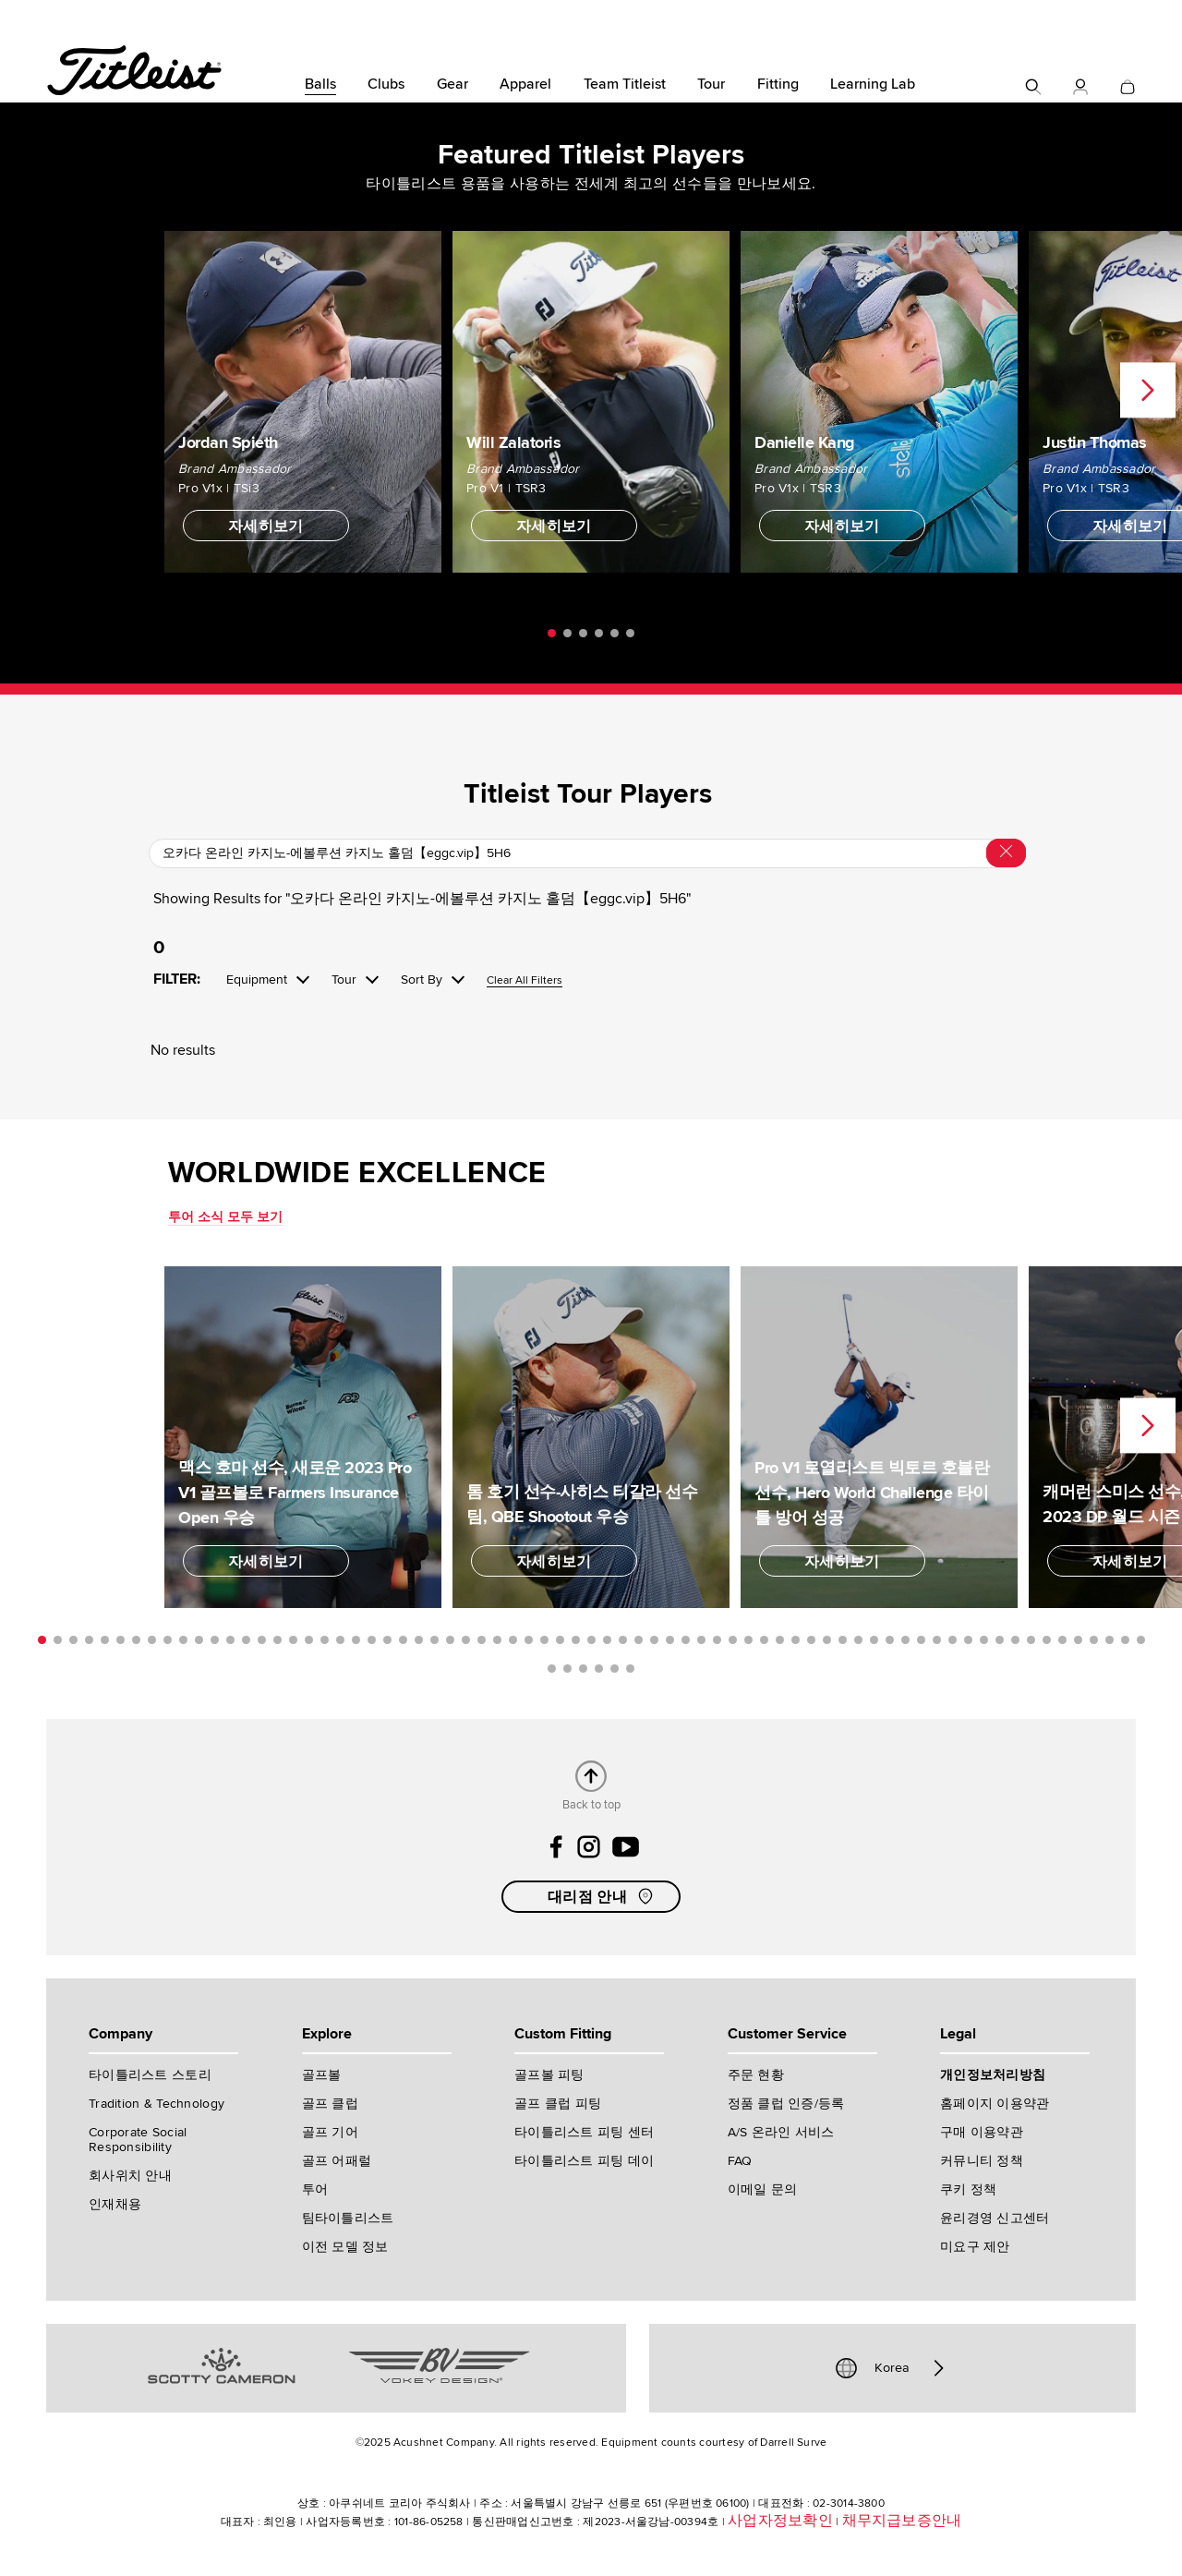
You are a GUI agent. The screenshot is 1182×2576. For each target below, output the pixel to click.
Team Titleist (625, 84)
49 (795, 1640)
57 (921, 1640)
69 (1109, 1640)
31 (513, 1640)
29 (481, 1640)
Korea (892, 2368)
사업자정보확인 (780, 2520)
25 (419, 1640)
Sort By (421, 980)
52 (842, 1640)
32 (529, 1640)
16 (277, 1640)
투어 (315, 2189)
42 (685, 1640)
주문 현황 (756, 2075)
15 (262, 1640)
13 (230, 1640)
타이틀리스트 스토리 (150, 2075)
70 (1125, 1640)
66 (1062, 1640)
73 (567, 1668)
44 (717, 1640)
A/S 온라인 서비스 (781, 2132)
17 (293, 1640)
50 (811, 1640)
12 (215, 1640)
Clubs (386, 84)
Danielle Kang (804, 442)
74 (583, 1668)
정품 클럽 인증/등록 (786, 2103)
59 (952, 1640)
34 (560, 1640)
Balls (320, 84)
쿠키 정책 (968, 2189)
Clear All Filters (524, 981)
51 (827, 1640)
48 (780, 1640)
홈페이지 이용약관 (995, 2103)
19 (324, 1640)
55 (890, 1640)
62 (999, 1640)
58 (937, 1640)
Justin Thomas (1095, 442)
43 (701, 1640)
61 (984, 1640)
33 (544, 1640)
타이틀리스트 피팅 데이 (584, 2161)
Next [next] (1148, 390)
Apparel (525, 84)
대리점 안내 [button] (602, 1896)
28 (466, 1640)
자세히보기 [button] (266, 526)
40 (654, 1640)
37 (607, 1640)
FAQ (740, 2161)
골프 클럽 (330, 2103)
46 (748, 1640)
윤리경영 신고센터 (995, 2218)
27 (450, 1640)
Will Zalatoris (513, 442)
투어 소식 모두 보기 (225, 1217)
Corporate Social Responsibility (138, 2139)
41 (670, 1640)
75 (599, 1668)
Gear (452, 84)
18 (309, 1640)
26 (434, 1640)
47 (764, 1640)
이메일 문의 (763, 2189)
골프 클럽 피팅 (557, 2103)
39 (638, 1640)
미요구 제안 (975, 2247)
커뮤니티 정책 (981, 2161)
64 (1031, 1640)
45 (733, 1640)
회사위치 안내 (130, 2175)
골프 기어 (330, 2132)
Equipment (256, 980)
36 (591, 1640)
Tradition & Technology (156, 2103)
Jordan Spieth (228, 442)
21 (356, 1640)
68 (1094, 1640)
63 (1015, 1640)
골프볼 (322, 2075)
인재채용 (115, 2204)
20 (340, 1640)
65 (1047, 1640)
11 (199, 1640)
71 (1141, 1640)
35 (576, 1640)
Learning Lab (872, 84)
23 (387, 1640)
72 (552, 1668)
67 (1078, 1640)
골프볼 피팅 (549, 2075)
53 (858, 1640)
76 (614, 1668)
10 (183, 1640)
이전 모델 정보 (345, 2247)
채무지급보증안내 (902, 2520)
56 (905, 1640)
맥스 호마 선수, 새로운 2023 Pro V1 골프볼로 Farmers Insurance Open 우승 (294, 1492)
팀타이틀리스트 (348, 2218)
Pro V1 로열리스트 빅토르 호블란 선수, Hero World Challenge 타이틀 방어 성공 (871, 1492)
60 (968, 1640)
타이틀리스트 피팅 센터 (584, 2132)
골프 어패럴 (337, 2161)
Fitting (778, 84)
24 (403, 1640)
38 (623, 1640)
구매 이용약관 (981, 2132)
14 (246, 1640)
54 (874, 1640)
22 (372, 1640)
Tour (711, 84)
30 (497, 1640)
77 (630, 1668)
